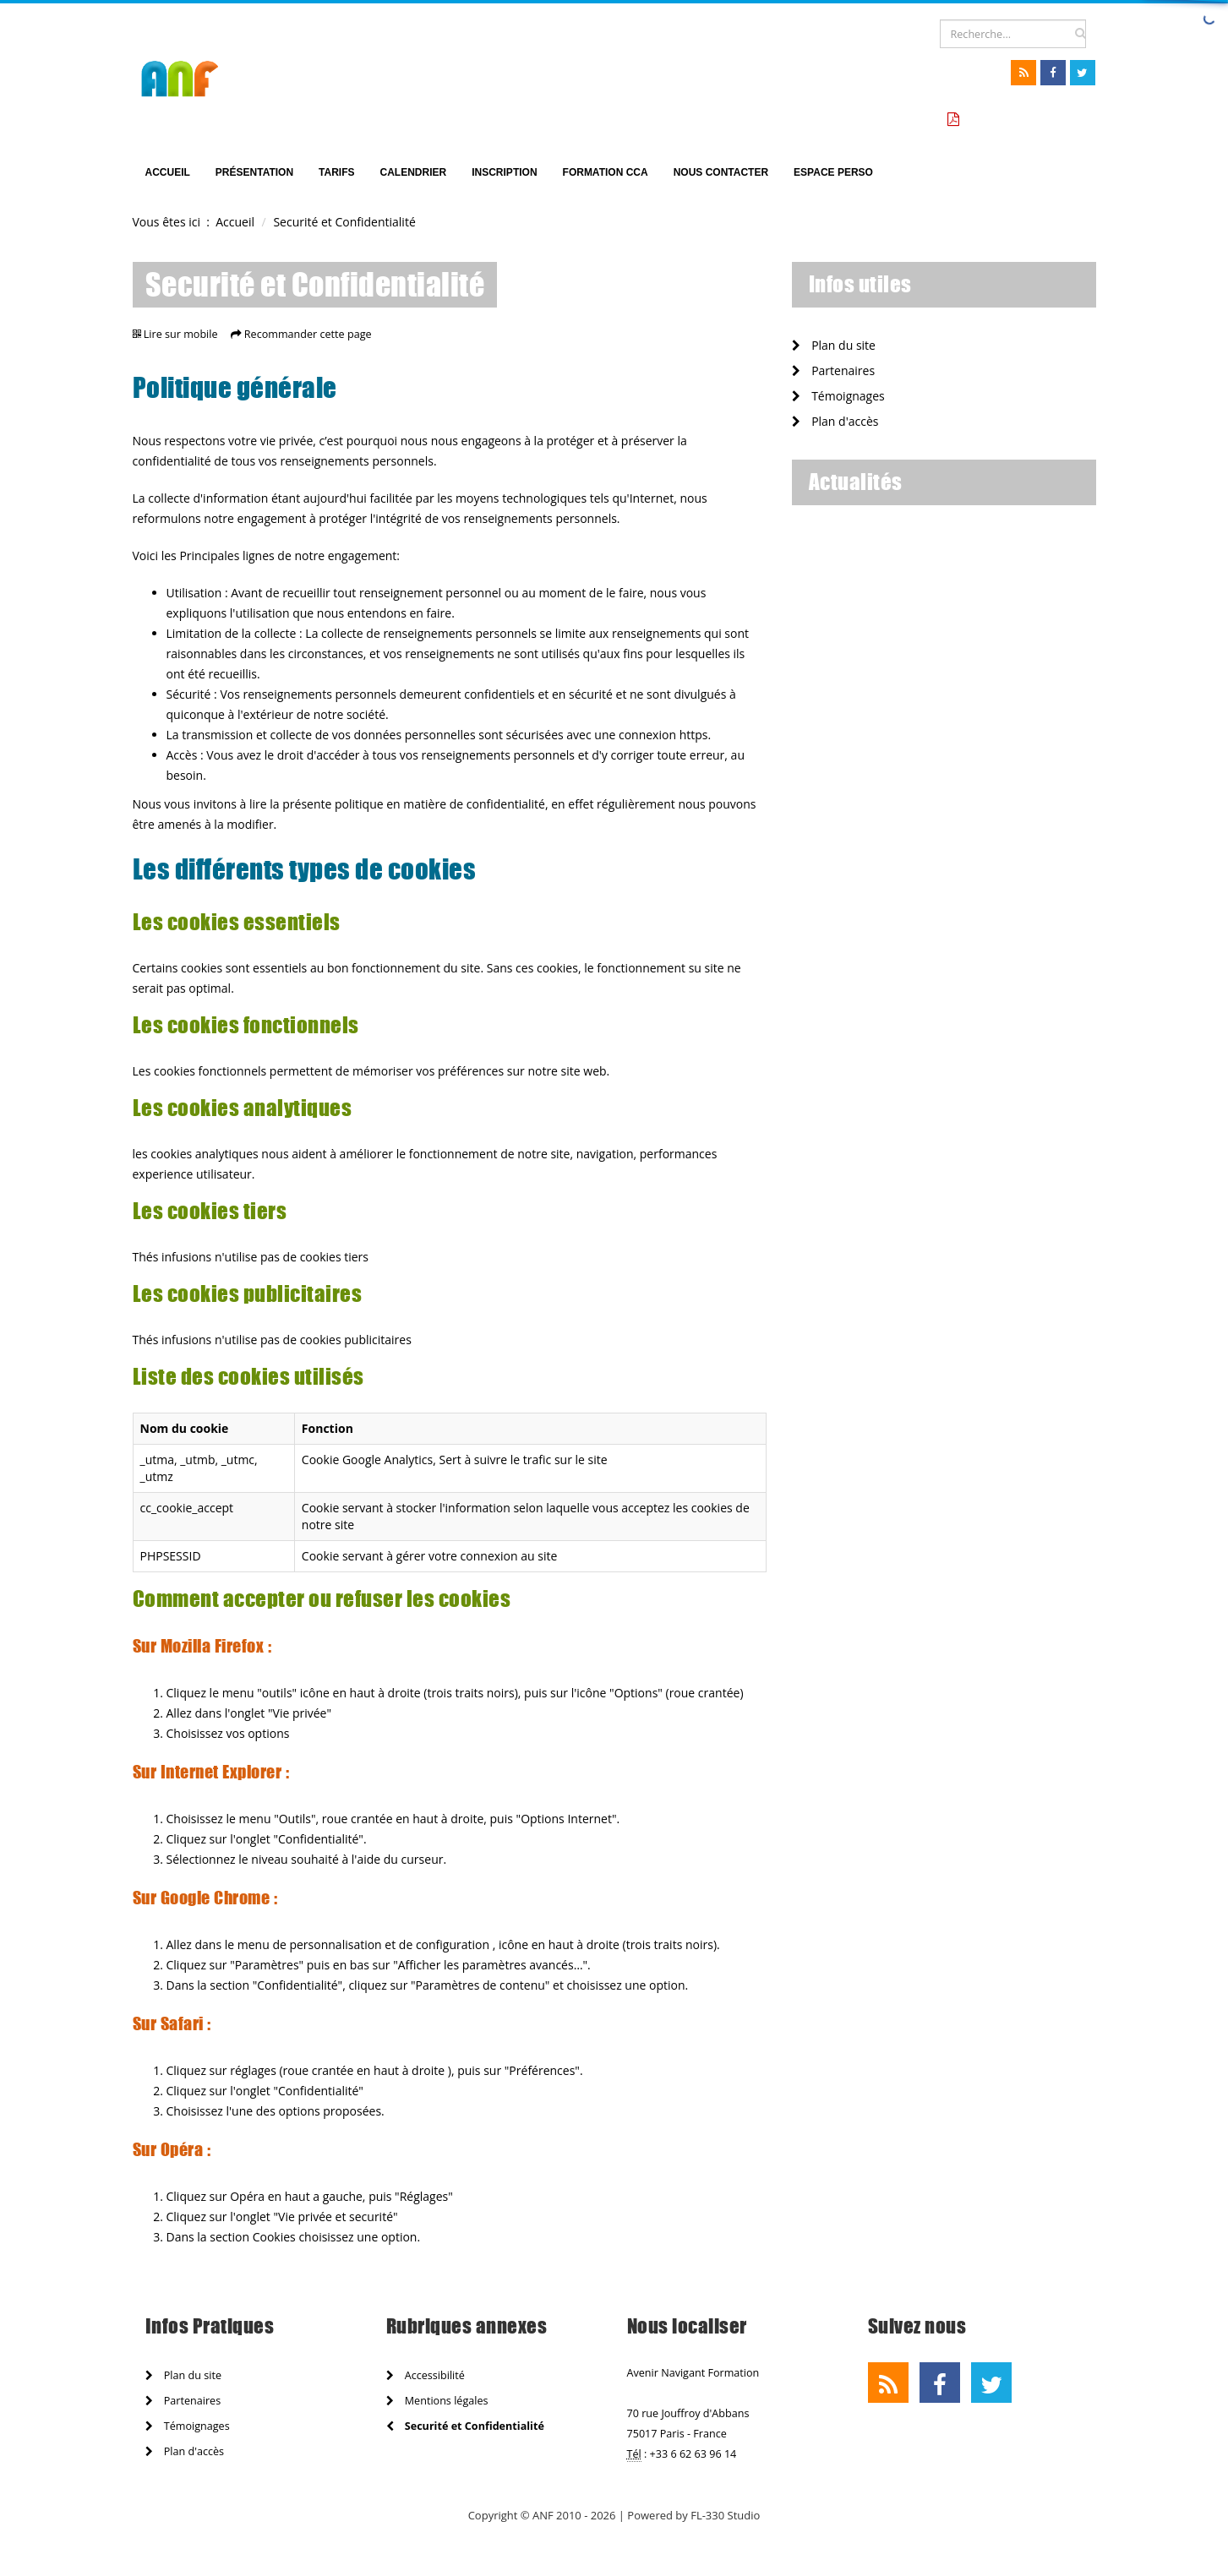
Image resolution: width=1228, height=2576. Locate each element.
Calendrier (413, 172)
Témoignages (838, 396)
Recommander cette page (308, 334)
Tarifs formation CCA (1025, 119)
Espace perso (833, 172)
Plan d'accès (835, 421)
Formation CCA (605, 172)
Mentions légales (437, 2401)
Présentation (254, 172)
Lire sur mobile (181, 334)
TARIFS (336, 172)
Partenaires (834, 370)
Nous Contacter (721, 172)
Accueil (167, 172)
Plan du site (834, 345)
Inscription (504, 172)
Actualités (856, 482)
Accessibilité (425, 2375)
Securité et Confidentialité (465, 2426)
